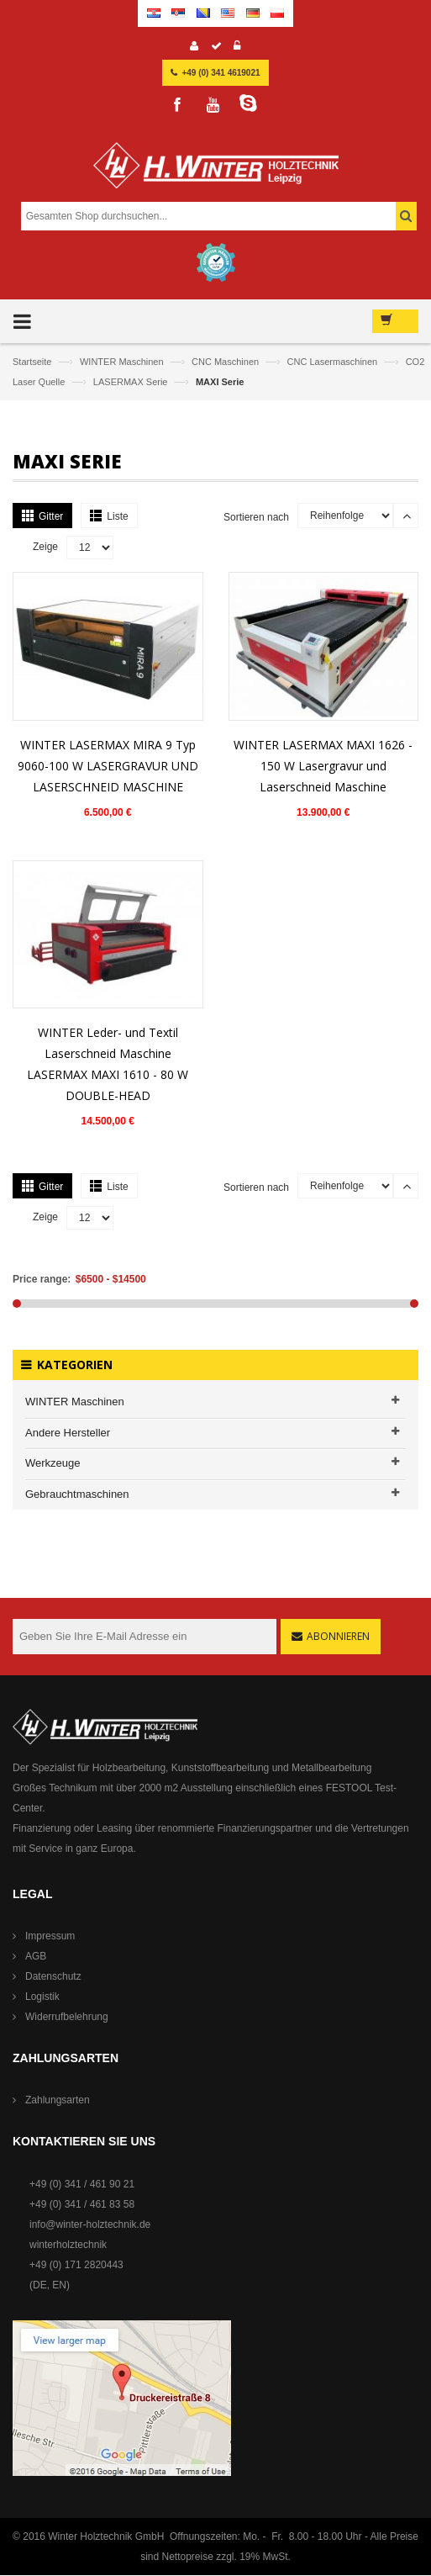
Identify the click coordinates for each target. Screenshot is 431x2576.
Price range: (42, 1279)
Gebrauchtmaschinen (77, 1494)
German (253, 13)
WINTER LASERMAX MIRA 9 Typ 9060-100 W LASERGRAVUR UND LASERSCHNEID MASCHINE (108, 766)
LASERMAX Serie (132, 382)
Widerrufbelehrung (66, 2017)
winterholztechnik (68, 2245)
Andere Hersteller (67, 1432)
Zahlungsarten (57, 2100)
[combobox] (214, 216)
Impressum (50, 1936)
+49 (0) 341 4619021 (220, 72)
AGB (35, 1956)
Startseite (34, 362)
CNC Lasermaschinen (334, 362)
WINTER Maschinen (123, 362)
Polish (277, 13)
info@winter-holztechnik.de (89, 2224)
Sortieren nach (256, 517)
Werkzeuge (53, 1463)
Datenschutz (53, 1976)
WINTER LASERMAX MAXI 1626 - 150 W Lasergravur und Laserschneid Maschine (323, 766)
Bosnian (203, 13)
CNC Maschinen (226, 362)
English (227, 13)
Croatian (153, 13)
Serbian (178, 13)
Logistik (42, 1996)
